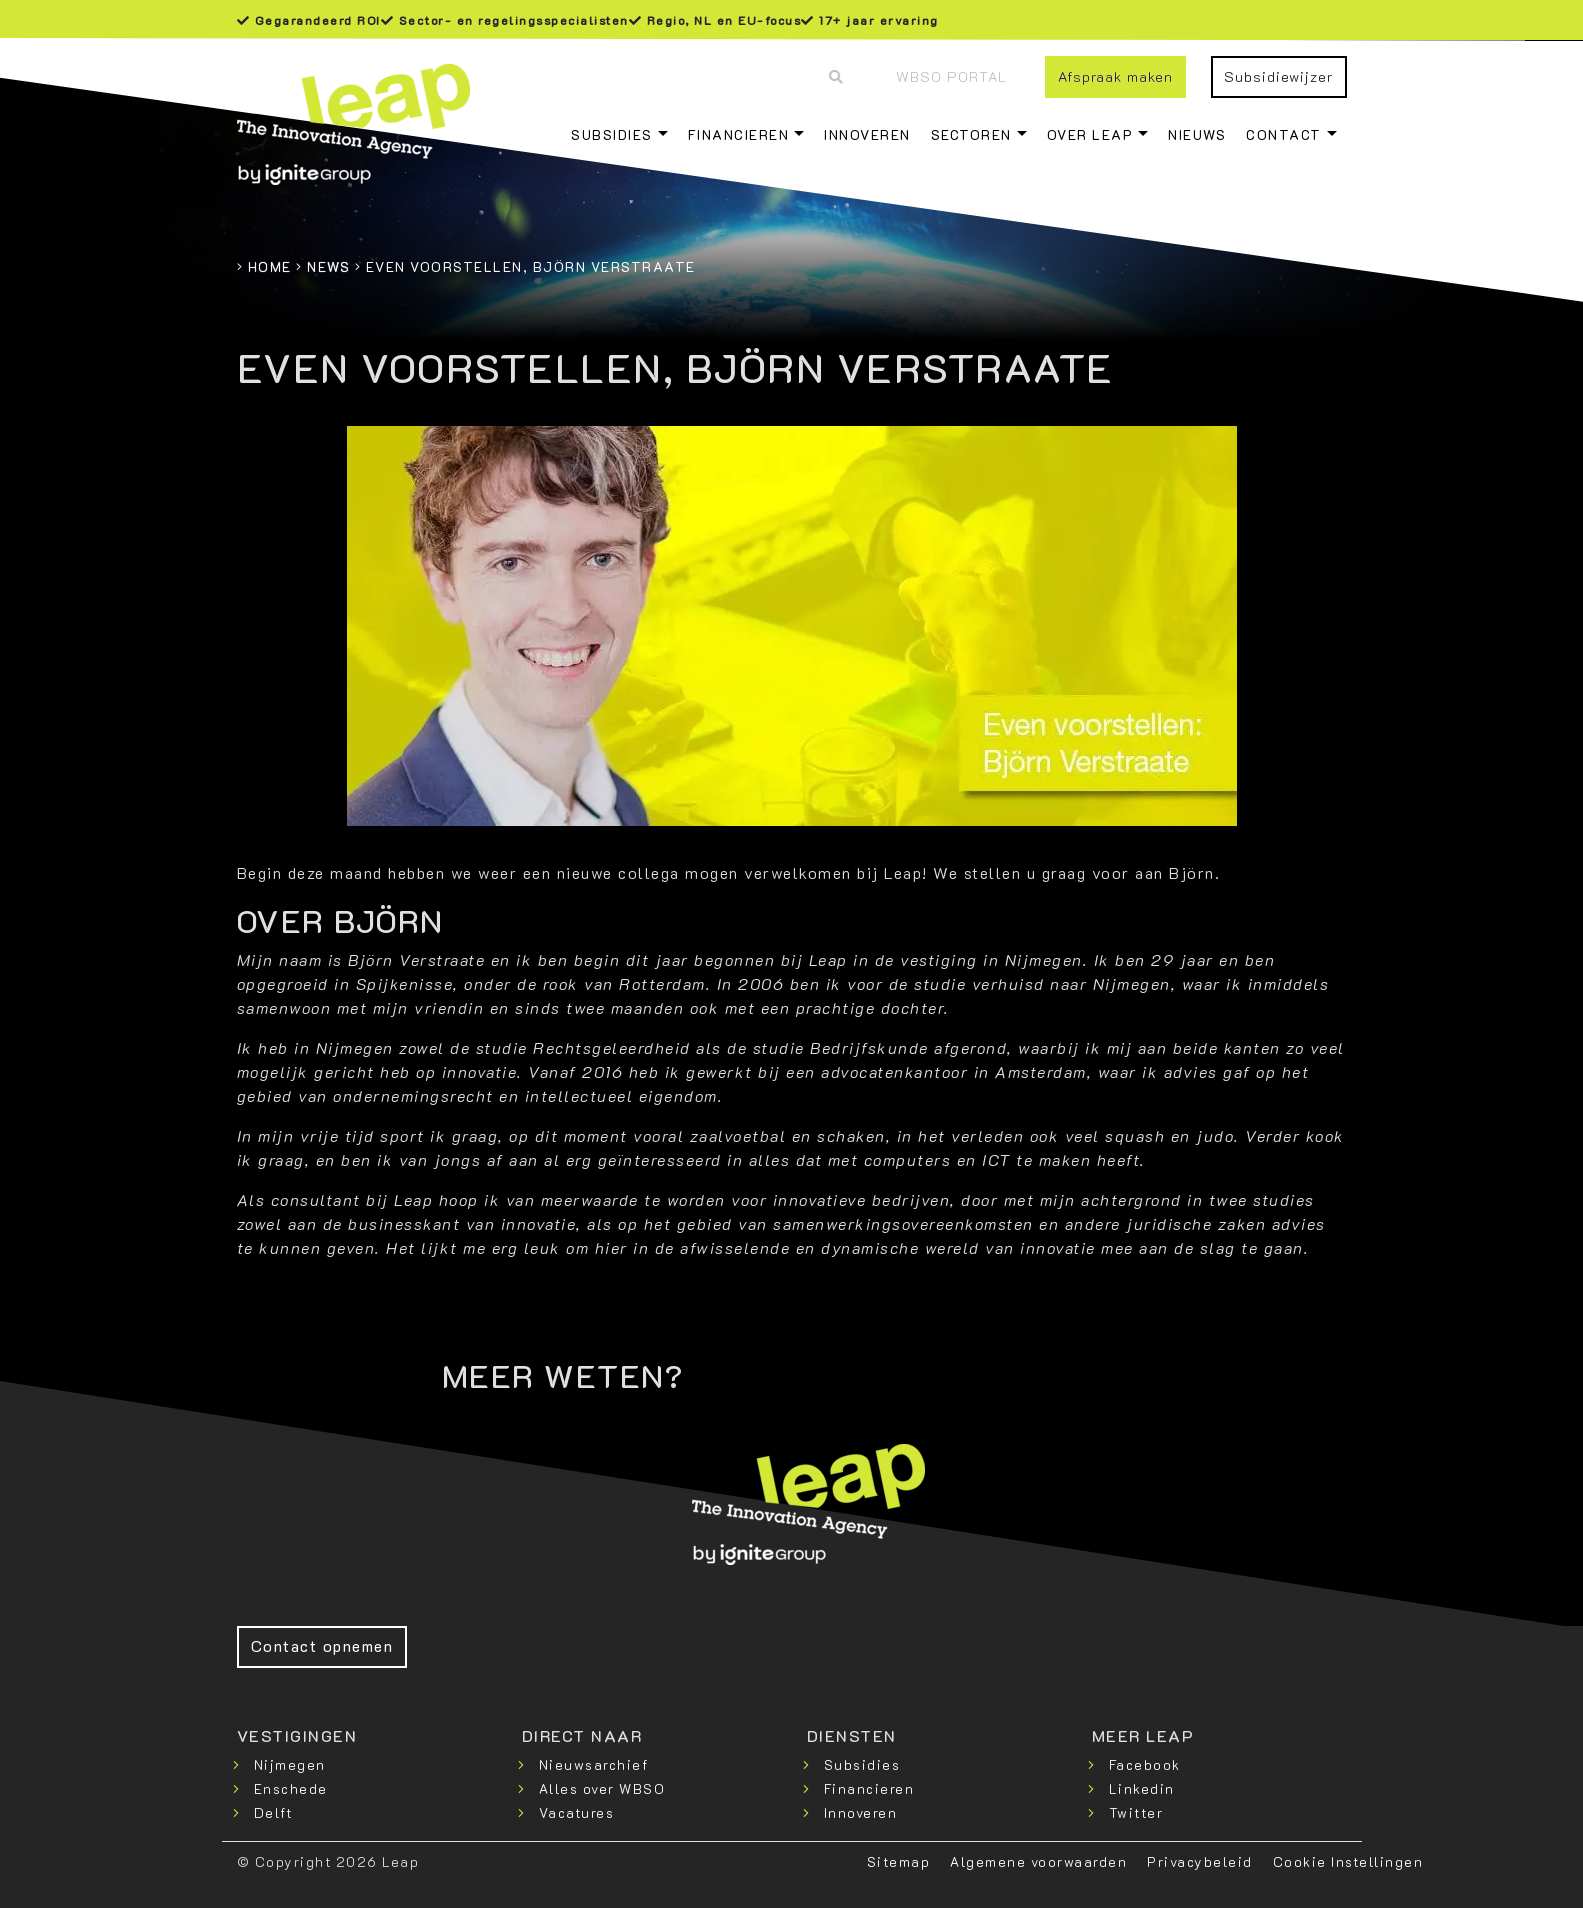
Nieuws (1197, 134)
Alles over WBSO (602, 1788)
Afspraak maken (1115, 76)
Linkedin (1142, 1788)
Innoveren (867, 134)
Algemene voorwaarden (1038, 1861)
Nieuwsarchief (594, 1764)
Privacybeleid (1200, 1861)
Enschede (291, 1788)
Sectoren (971, 134)
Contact (1284, 134)
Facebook (1145, 1764)
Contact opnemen (322, 1645)
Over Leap (1090, 134)
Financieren (739, 134)
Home (270, 266)
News (328, 266)
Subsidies (612, 134)
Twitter (1136, 1812)
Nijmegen (290, 1764)
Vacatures (577, 1812)
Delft (273, 1812)
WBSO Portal (951, 76)
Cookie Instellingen (1348, 1861)
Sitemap (899, 1861)
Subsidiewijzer (1278, 76)
